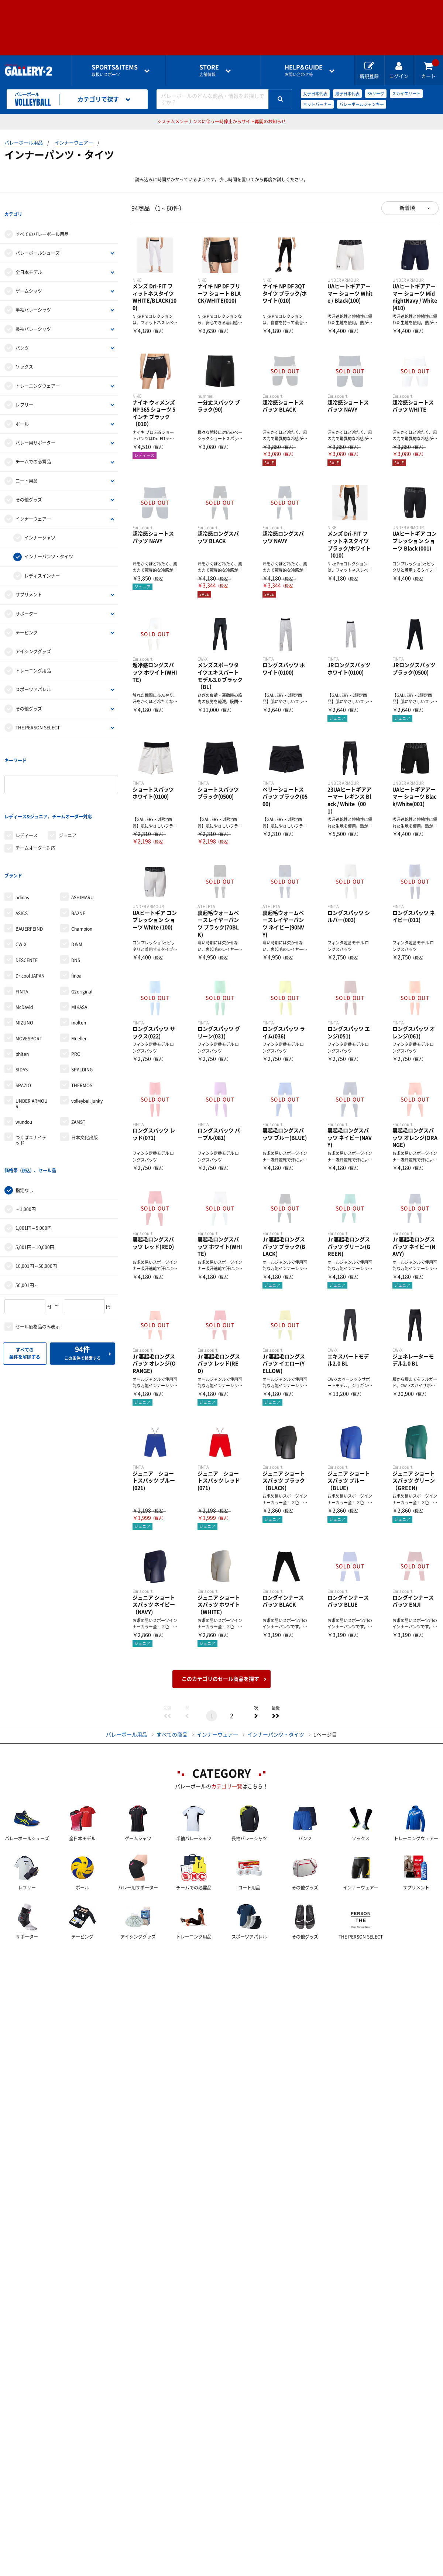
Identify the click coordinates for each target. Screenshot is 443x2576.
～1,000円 (26, 1142)
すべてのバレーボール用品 (42, 221)
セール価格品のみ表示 (38, 1260)
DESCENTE (27, 906)
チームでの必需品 (33, 448)
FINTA (22, 938)
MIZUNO (24, 969)
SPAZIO (23, 1032)
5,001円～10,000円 (35, 1180)
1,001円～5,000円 (34, 1161)
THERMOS (81, 1032)
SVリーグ (375, 94)
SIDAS (22, 1016)
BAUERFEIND (29, 875)
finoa (76, 922)
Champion (81, 875)
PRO (75, 1000)
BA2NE (78, 860)
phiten (22, 1000)
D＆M (76, 891)
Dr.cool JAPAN (30, 922)
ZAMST (78, 1068)
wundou (24, 1068)
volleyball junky (87, 1048)
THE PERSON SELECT (38, 714)
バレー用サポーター (35, 429)
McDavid (24, 953)
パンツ (22, 334)
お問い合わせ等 (304, 70)
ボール (22, 410)
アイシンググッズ (33, 638)
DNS (75, 906)
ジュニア (67, 795)
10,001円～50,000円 (36, 1199)
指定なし (24, 1123)
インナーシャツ (39, 524)
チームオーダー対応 (35, 808)
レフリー (24, 391)
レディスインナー (42, 562)
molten (78, 969)
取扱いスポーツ (115, 70)
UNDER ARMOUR (32, 1050)
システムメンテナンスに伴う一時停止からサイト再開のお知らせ (221, 121)
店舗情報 (209, 70)
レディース (27, 795)
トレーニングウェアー (38, 372)
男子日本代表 (347, 94)
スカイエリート (406, 94)
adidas (22, 844)
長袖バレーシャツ (33, 316)
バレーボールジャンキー (361, 104)
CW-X (21, 891)
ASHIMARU (82, 844)
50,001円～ (27, 1218)
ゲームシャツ (29, 278)
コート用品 (27, 467)
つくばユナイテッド (31, 1087)
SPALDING (82, 1016)
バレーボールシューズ (38, 239)
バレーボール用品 (23, 142)
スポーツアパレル (33, 676)
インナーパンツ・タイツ (48, 543)
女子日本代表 (315, 94)
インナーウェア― (74, 142)
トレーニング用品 (33, 657)
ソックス (24, 353)
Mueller (79, 985)
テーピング (27, 619)
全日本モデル (29, 258)
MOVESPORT (29, 985)
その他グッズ (29, 486)
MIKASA (79, 953)
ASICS (22, 860)
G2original (81, 938)
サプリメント (29, 581)
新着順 (407, 208)
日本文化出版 (84, 1084)
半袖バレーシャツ (33, 296)
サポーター (27, 600)
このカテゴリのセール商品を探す (220, 1679)
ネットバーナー (317, 104)
